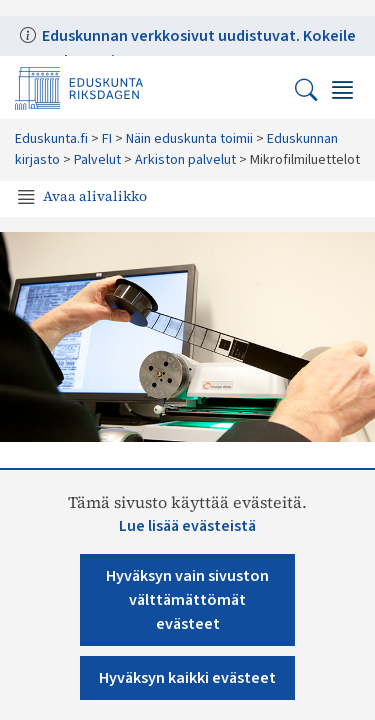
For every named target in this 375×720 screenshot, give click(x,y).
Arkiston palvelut (185, 160)
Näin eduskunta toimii (189, 139)
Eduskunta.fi (51, 139)
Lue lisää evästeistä (187, 526)
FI (107, 139)
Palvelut (97, 160)
